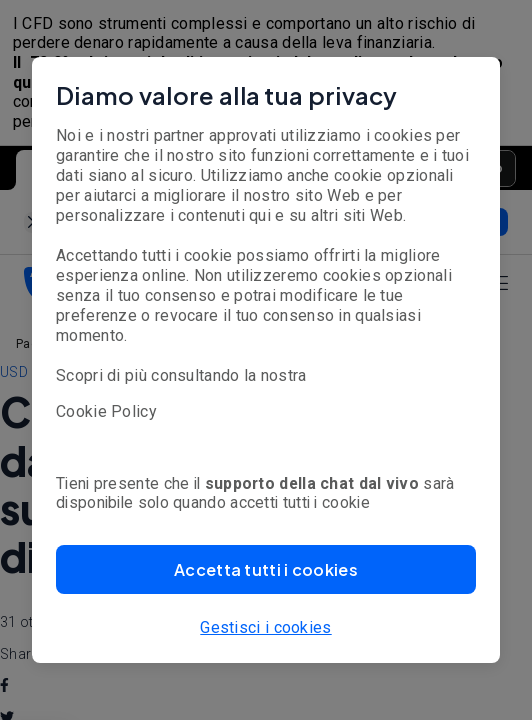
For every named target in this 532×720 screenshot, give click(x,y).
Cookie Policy (106, 411)
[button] (266, 569)
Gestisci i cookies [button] (265, 627)
